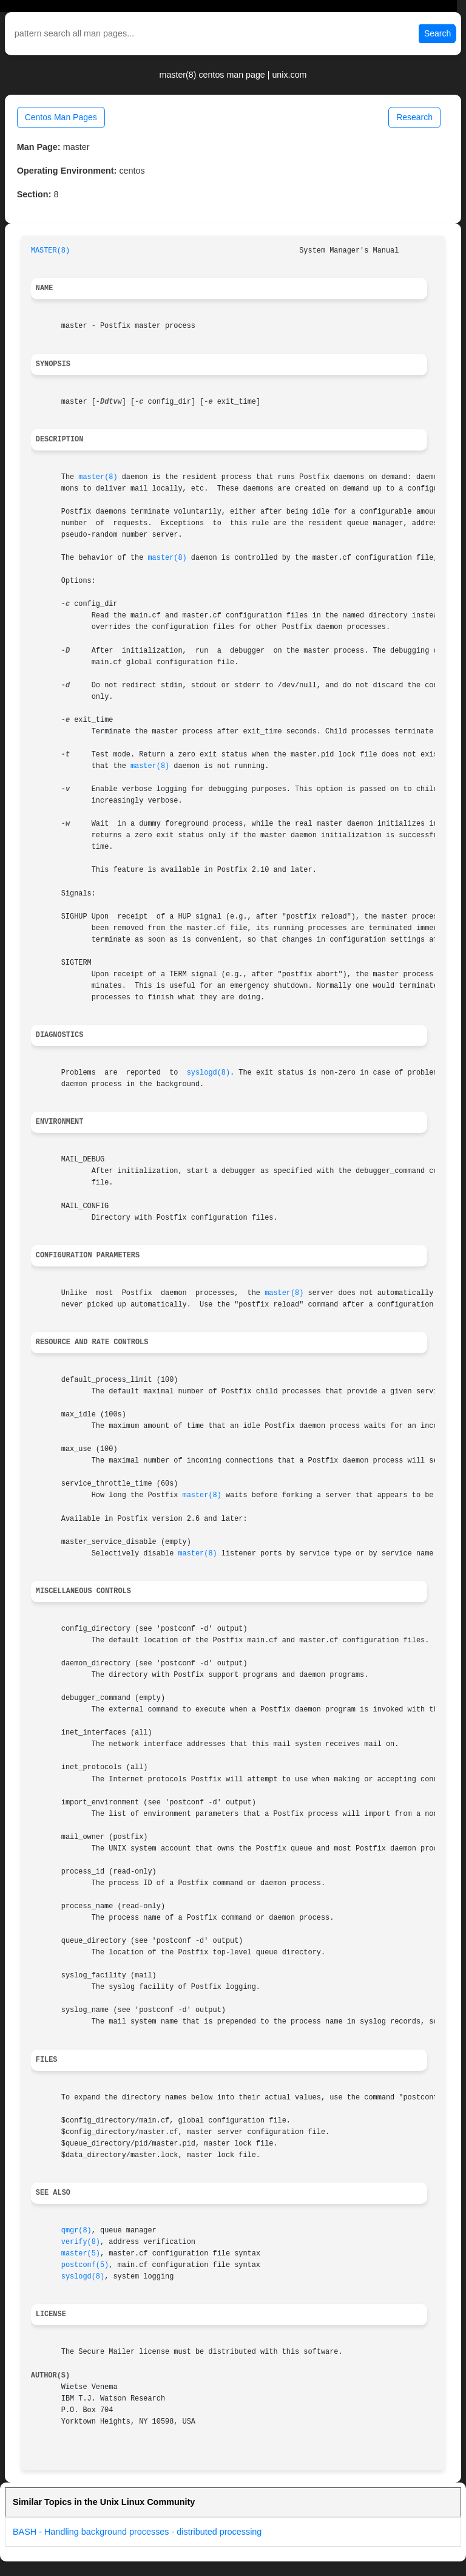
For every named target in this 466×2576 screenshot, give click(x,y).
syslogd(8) (208, 1073)
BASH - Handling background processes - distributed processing (137, 2532)
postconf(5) (85, 2265)
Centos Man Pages (61, 117)
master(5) (80, 2253)
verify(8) (80, 2242)
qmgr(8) (76, 2230)
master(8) (97, 477)
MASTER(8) (50, 250)
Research (414, 117)
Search (437, 33)
